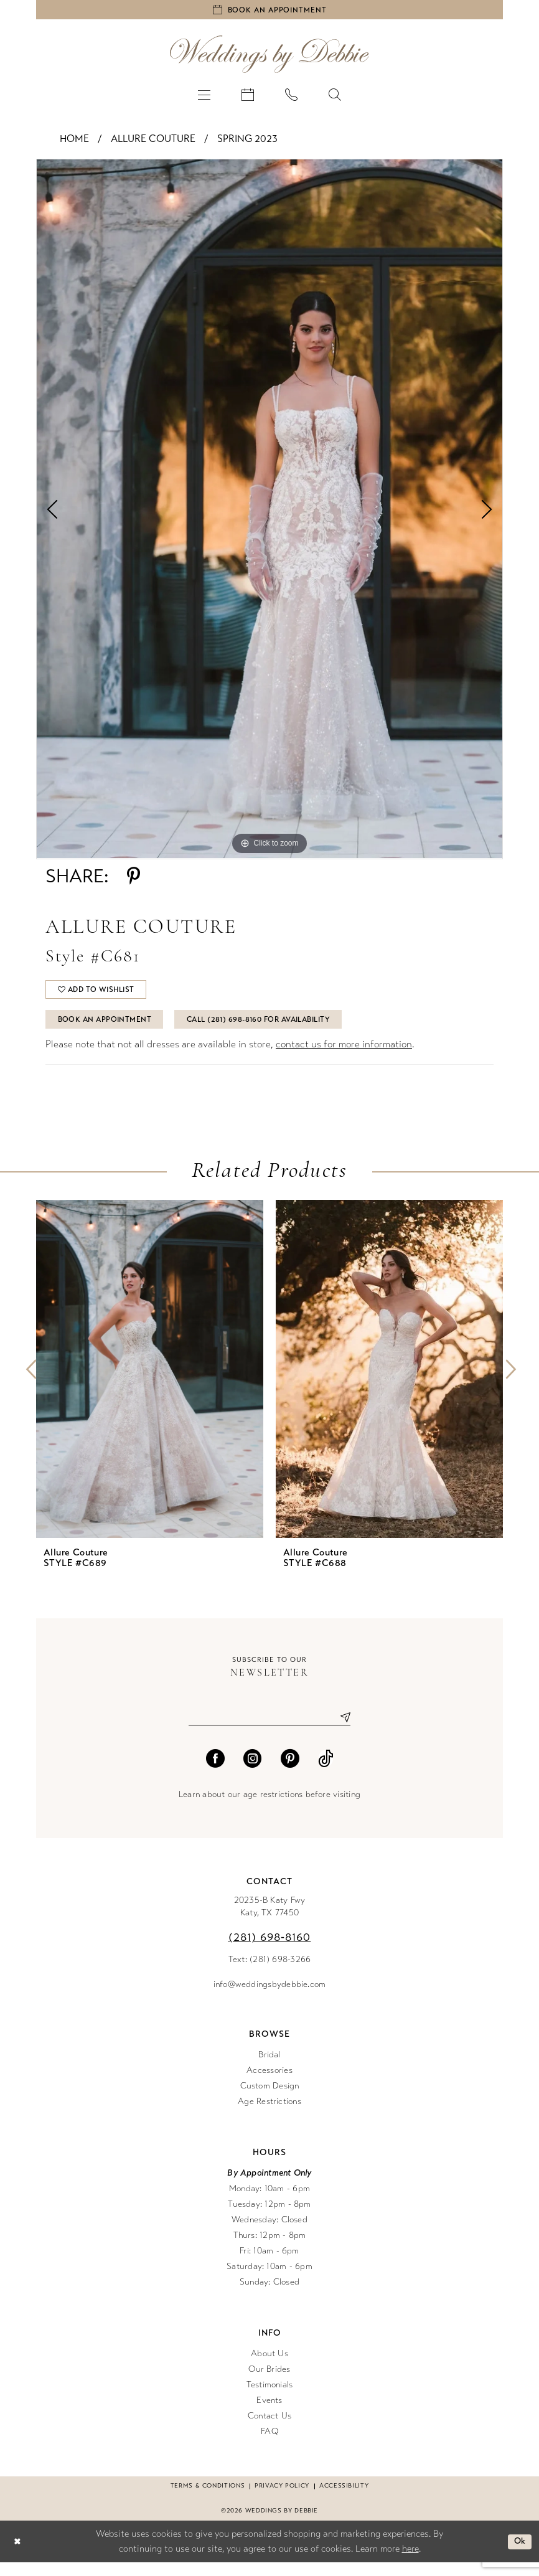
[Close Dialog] (18, 2555)
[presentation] (149, 1381)
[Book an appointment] (269, 11)
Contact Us (269, 2429)
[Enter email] (269, 1730)
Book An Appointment (111, 1029)
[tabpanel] (269, 512)
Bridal (269, 2068)
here (410, 2561)
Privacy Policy (282, 2499)
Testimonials (269, 2398)
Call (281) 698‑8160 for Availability (281, 1029)
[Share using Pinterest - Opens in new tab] (133, 879)
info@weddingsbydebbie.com (269, 1998)
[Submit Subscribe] (340, 1730)
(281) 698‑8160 (269, 1951)
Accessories (269, 2083)
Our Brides (269, 2382)
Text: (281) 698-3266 (269, 1973)
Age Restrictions (269, 2115)
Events (269, 2414)
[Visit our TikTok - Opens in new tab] (326, 1772)
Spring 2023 (247, 142)
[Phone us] (291, 97)
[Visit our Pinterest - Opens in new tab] (290, 1772)
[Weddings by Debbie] (269, 57)
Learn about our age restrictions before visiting (269, 1808)
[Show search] (335, 97)
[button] (204, 97)
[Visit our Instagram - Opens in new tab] (252, 1772)
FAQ (269, 2445)
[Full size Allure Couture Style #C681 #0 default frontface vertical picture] (269, 512)
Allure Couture (153, 142)
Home (74, 142)
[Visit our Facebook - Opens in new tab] (215, 1772)
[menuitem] (204, 97)
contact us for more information (344, 1056)
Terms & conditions (208, 2499)
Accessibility (343, 2499)
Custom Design (269, 2099)
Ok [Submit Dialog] (518, 2554)
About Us (269, 2367)
